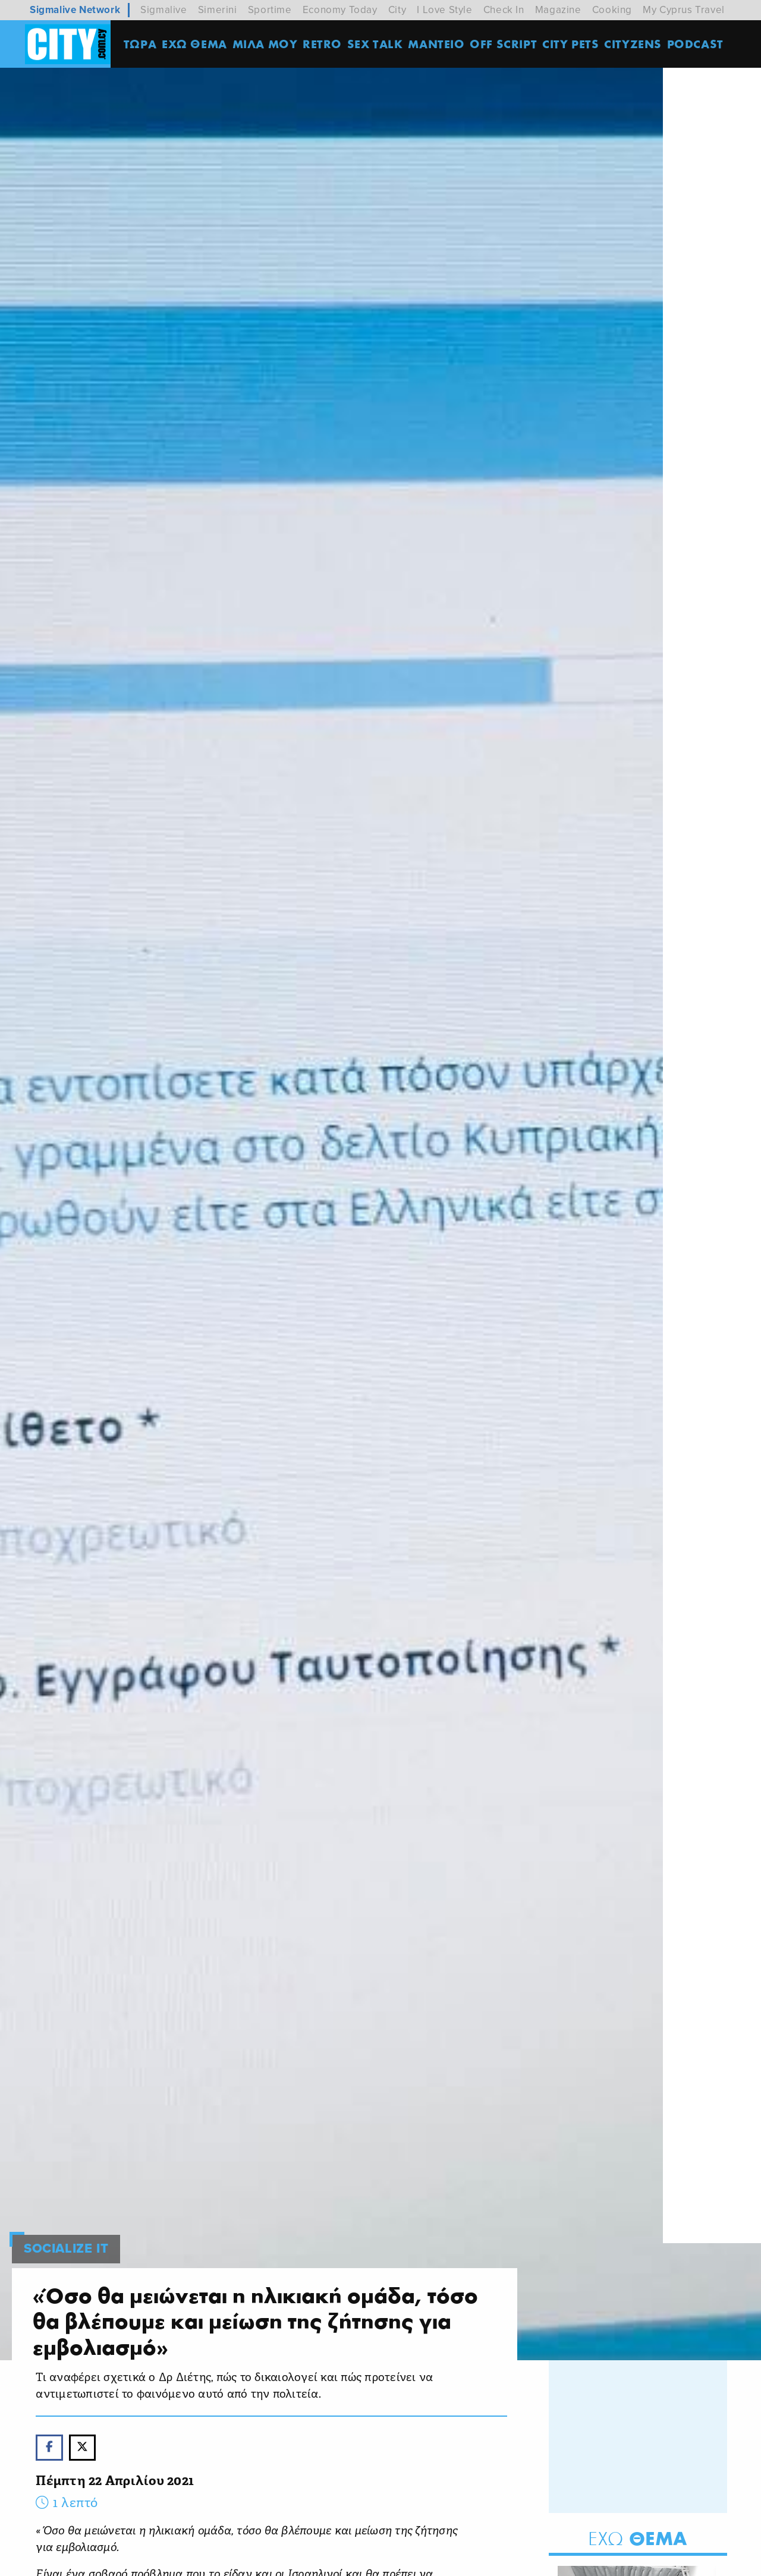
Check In (503, 10)
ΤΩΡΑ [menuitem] (142, 44)
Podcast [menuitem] (697, 44)
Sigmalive (163, 10)
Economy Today (340, 10)
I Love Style (444, 10)
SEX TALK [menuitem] (377, 44)
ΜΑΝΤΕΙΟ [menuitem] (438, 44)
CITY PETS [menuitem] (573, 44)
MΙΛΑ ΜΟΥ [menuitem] (267, 44)
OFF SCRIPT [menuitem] (505, 44)
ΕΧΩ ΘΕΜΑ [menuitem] (196, 44)
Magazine (558, 10)
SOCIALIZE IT (66, 2228)
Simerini (217, 10)
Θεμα (637, 2518)
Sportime (270, 10)
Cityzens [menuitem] (635, 44)
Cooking (612, 10)
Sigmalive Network (75, 10)
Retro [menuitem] (324, 44)
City (397, 10)
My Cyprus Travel (684, 10)
